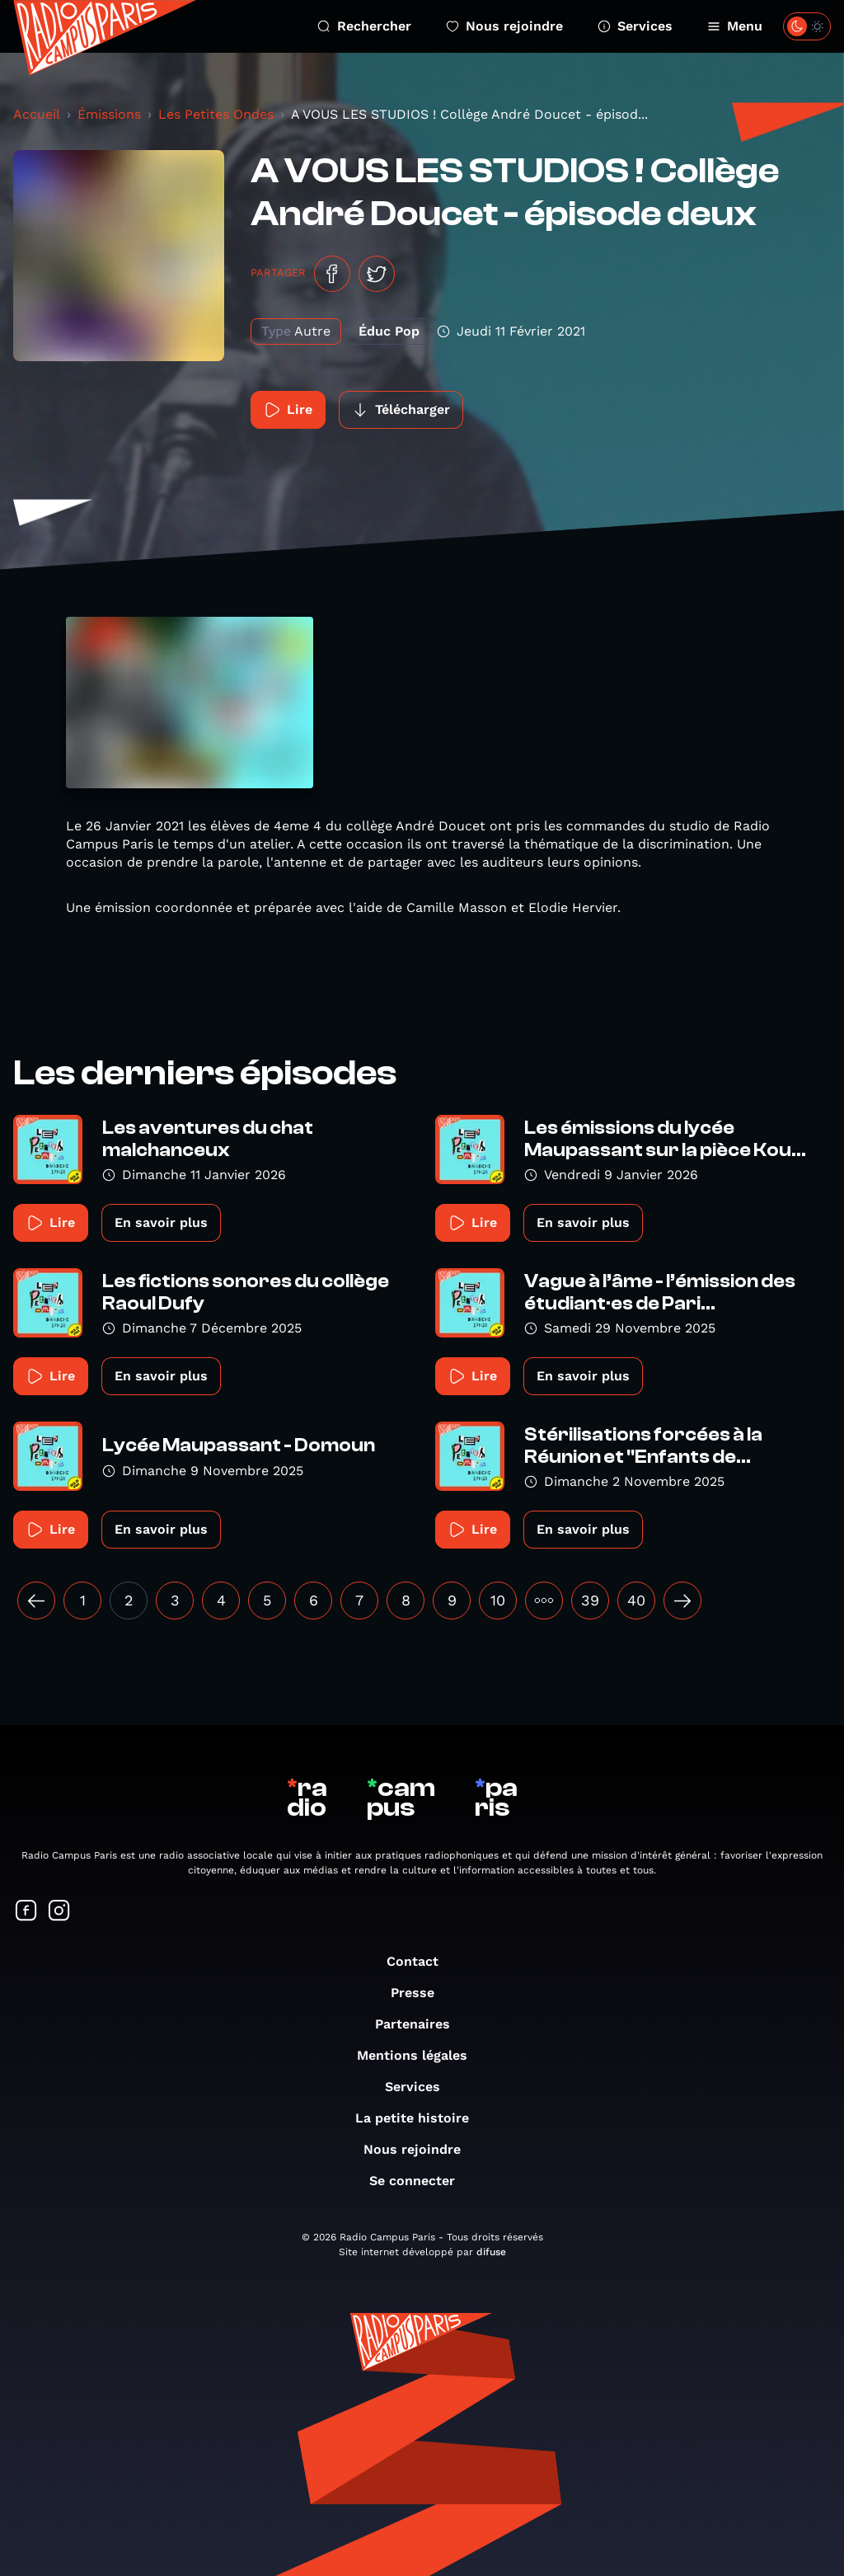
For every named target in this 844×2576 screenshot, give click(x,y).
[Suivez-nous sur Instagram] (59, 1911)
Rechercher (364, 26)
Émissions (109, 114)
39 (590, 1600)
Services (635, 26)
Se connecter (420, 2180)
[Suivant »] (682, 1600)
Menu (734, 26)
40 (636, 1600)
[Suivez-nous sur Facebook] (26, 1911)
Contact (421, 1961)
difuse (491, 2252)
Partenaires (421, 2024)
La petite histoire (420, 2118)
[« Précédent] (36, 1600)
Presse (421, 1992)
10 (497, 1600)
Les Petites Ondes (216, 114)
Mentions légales (420, 2055)
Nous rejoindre (504, 26)
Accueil (36, 114)
